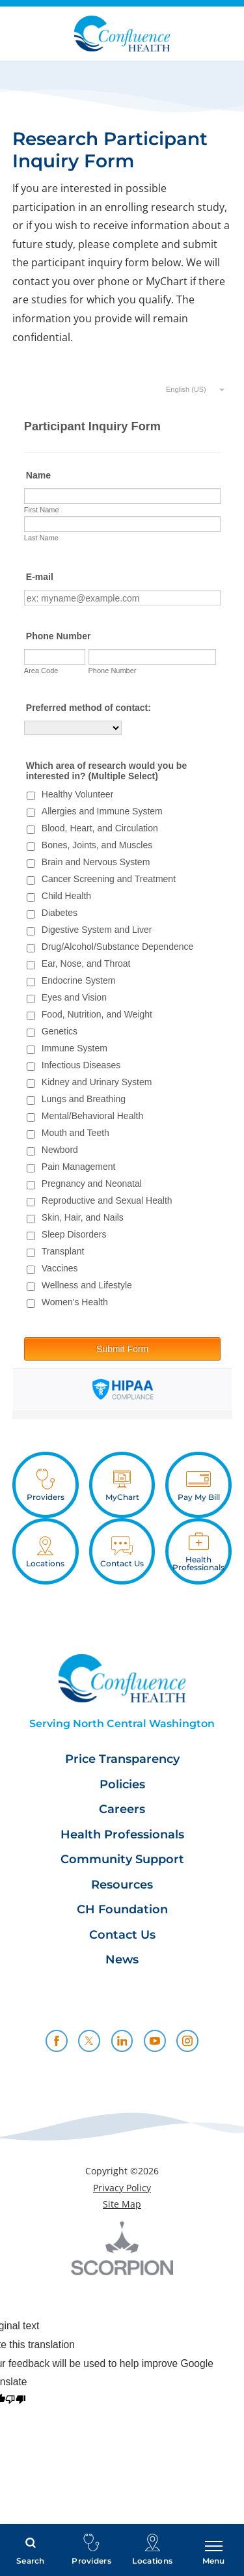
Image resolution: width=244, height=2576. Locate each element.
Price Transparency (122, 1759)
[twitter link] (89, 2041)
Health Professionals (122, 1835)
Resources (122, 1885)
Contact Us (122, 1935)
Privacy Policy (122, 2187)
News (122, 1960)
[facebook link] (57, 2041)
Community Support (122, 1859)
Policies (122, 1785)
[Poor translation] (15, 2401)
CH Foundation (122, 1910)
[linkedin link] (122, 2041)
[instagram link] (187, 2041)
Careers (122, 1809)
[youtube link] (155, 2041)
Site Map (122, 2204)
